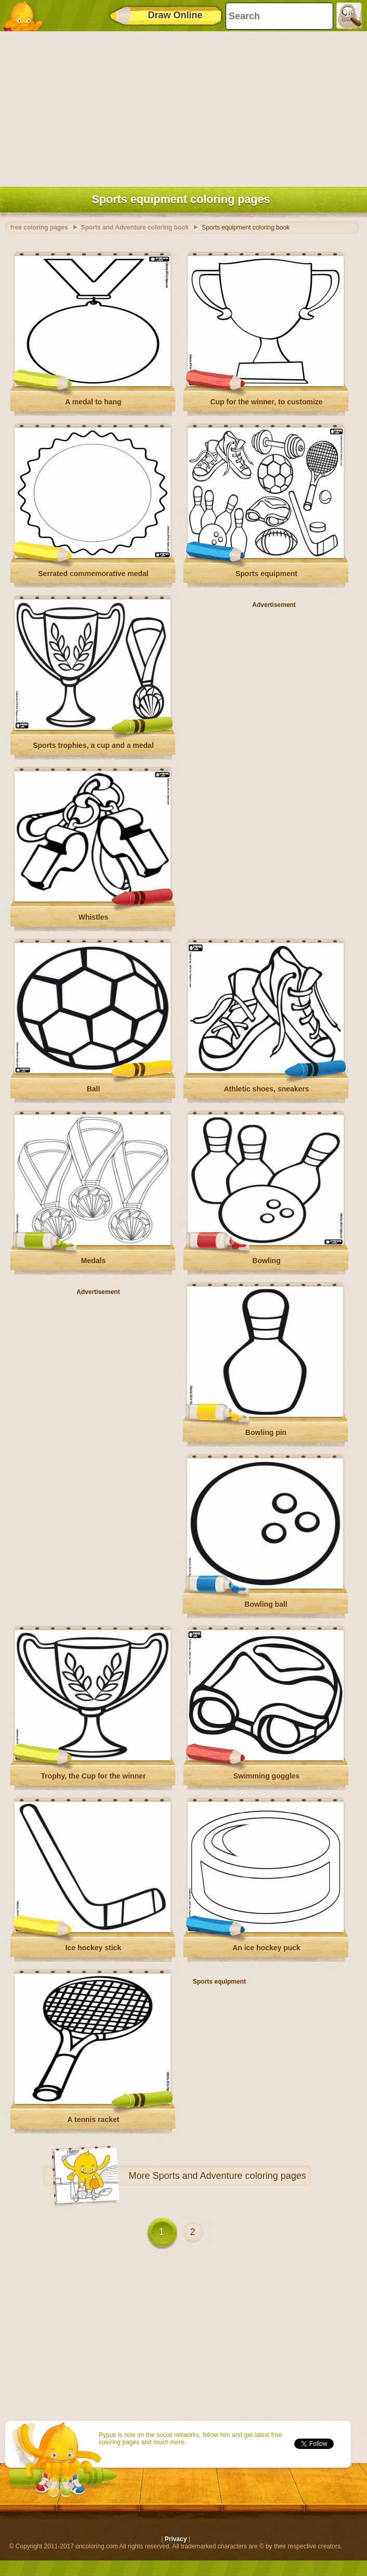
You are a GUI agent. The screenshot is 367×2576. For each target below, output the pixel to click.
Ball (93, 1089)
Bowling (266, 1261)
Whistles (93, 917)
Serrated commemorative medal (93, 573)
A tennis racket (94, 2119)
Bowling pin (265, 1432)
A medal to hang (93, 402)
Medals (93, 1261)
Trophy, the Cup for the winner (93, 1776)
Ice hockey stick (93, 1948)
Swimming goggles (266, 1776)
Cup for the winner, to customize (266, 402)
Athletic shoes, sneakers (266, 1089)
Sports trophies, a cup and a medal (93, 745)
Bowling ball (265, 1604)
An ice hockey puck (266, 1948)
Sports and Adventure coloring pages (229, 2176)
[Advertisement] (181, 107)
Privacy (176, 2539)
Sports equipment (266, 573)
